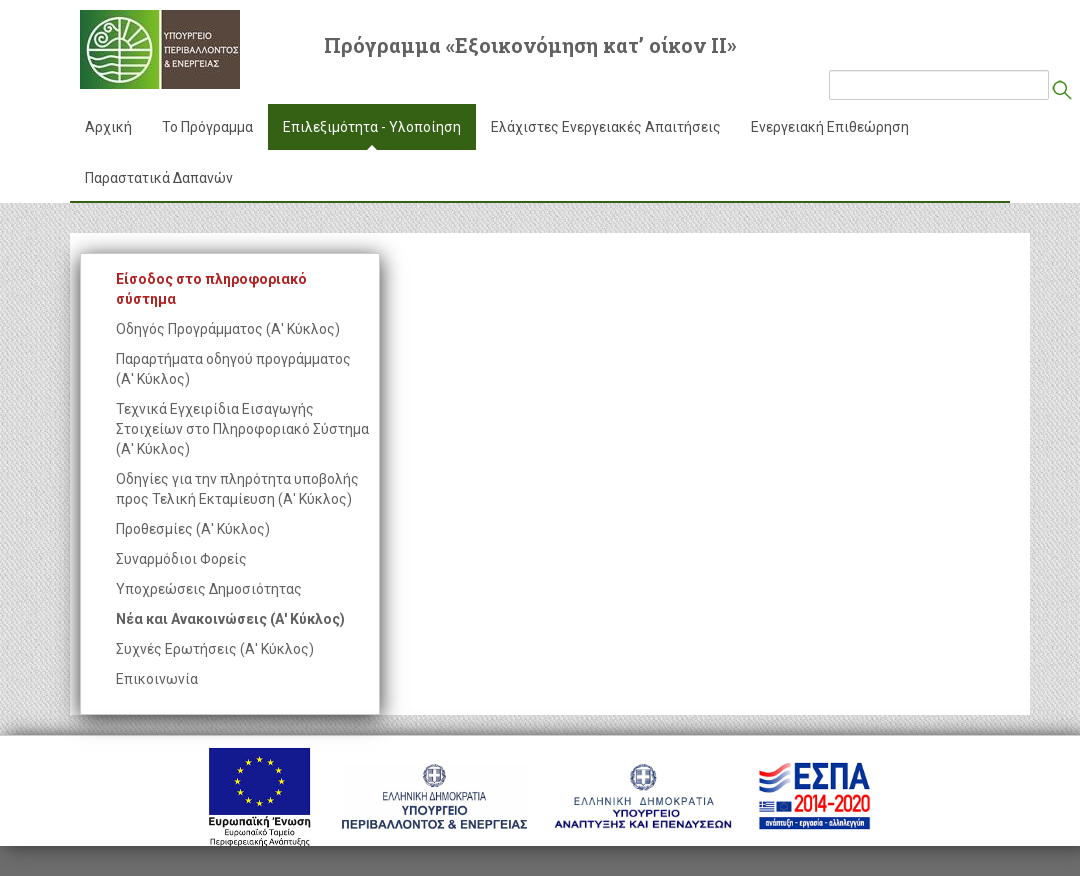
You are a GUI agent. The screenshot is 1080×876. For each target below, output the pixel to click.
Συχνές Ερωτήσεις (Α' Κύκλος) (215, 649)
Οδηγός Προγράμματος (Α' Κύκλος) (228, 329)
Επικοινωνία (157, 679)
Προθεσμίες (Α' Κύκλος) (193, 529)
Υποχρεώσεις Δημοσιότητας (209, 589)
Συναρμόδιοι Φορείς (181, 559)
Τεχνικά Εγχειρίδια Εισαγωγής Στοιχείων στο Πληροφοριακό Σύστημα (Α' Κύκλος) (242, 429)
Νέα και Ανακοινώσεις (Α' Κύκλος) (230, 619)
